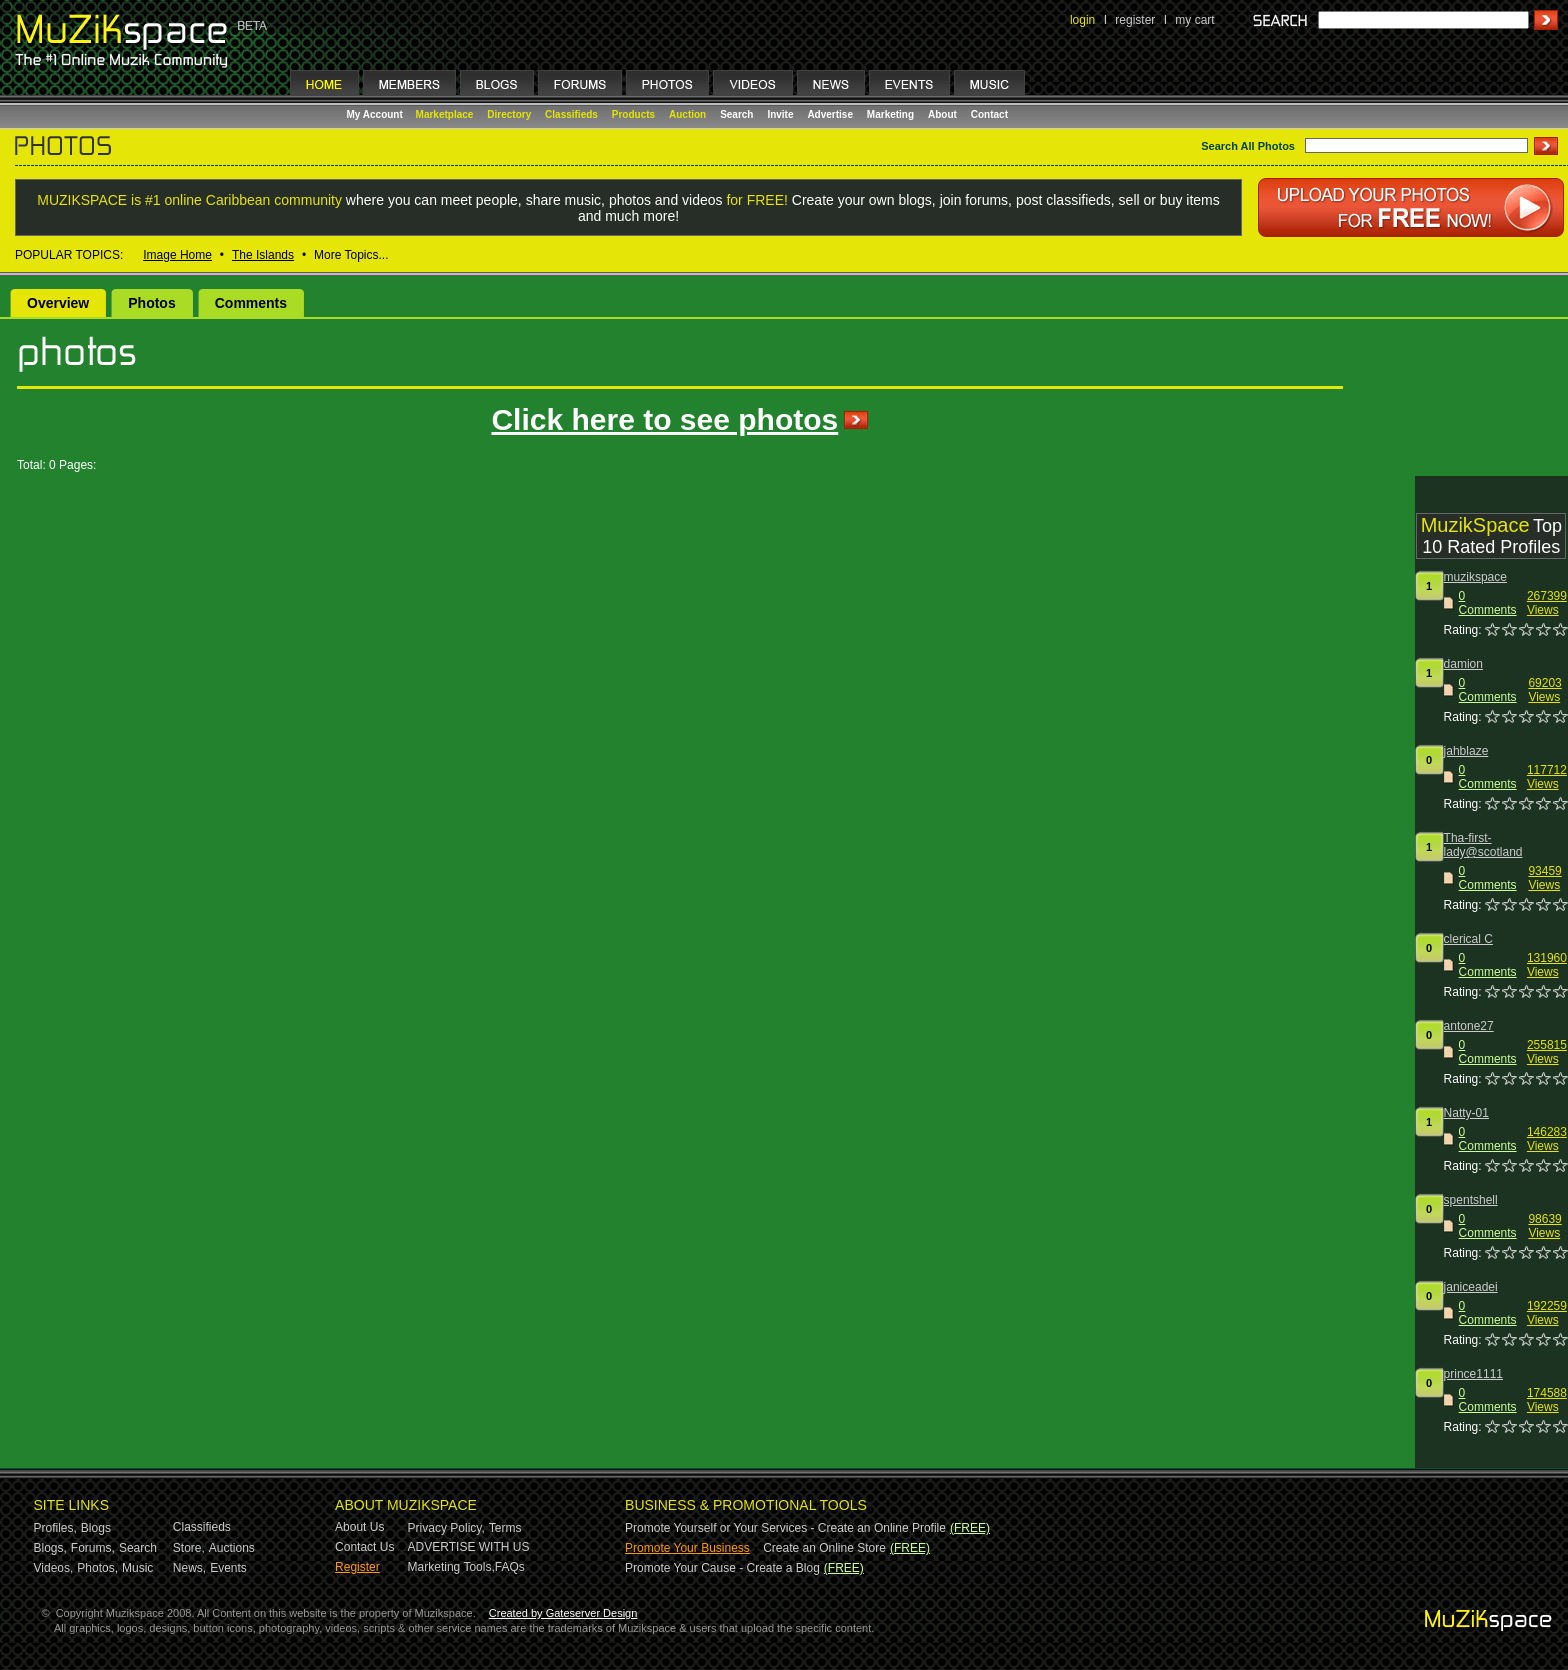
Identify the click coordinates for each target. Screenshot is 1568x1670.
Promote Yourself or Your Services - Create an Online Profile (785, 1528)
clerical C (1468, 939)
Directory (509, 114)
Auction (687, 114)
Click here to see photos (664, 419)
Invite (780, 114)
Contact (989, 114)
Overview (58, 303)
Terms (505, 1528)
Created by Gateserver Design (563, 1613)
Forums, (93, 1548)
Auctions (232, 1548)
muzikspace (1475, 577)
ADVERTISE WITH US (469, 1547)
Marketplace (445, 114)
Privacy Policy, (446, 1528)
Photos (151, 303)
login (1082, 20)
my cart (1194, 20)
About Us (359, 1527)
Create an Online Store (824, 1548)
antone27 (1469, 1026)
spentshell (1471, 1200)
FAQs (510, 1567)
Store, (189, 1548)
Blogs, (50, 1548)
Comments (251, 303)
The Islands (263, 255)
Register (357, 1567)
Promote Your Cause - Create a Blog (722, 1568)
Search (736, 114)
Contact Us (364, 1547)
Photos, (97, 1568)
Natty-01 (1466, 1113)
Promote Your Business (687, 1548)
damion (1463, 664)
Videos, (54, 1568)
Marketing (890, 114)
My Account (376, 114)
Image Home (177, 255)
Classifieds (571, 114)
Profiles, (55, 1528)
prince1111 (1473, 1374)
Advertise (830, 114)
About (942, 114)
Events (228, 1568)
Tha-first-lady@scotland (1483, 845)
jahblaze (1466, 751)
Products (633, 114)
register (1135, 20)
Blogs (96, 1528)
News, (189, 1568)
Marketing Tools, (451, 1567)
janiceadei (1471, 1287)
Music (137, 1568)
